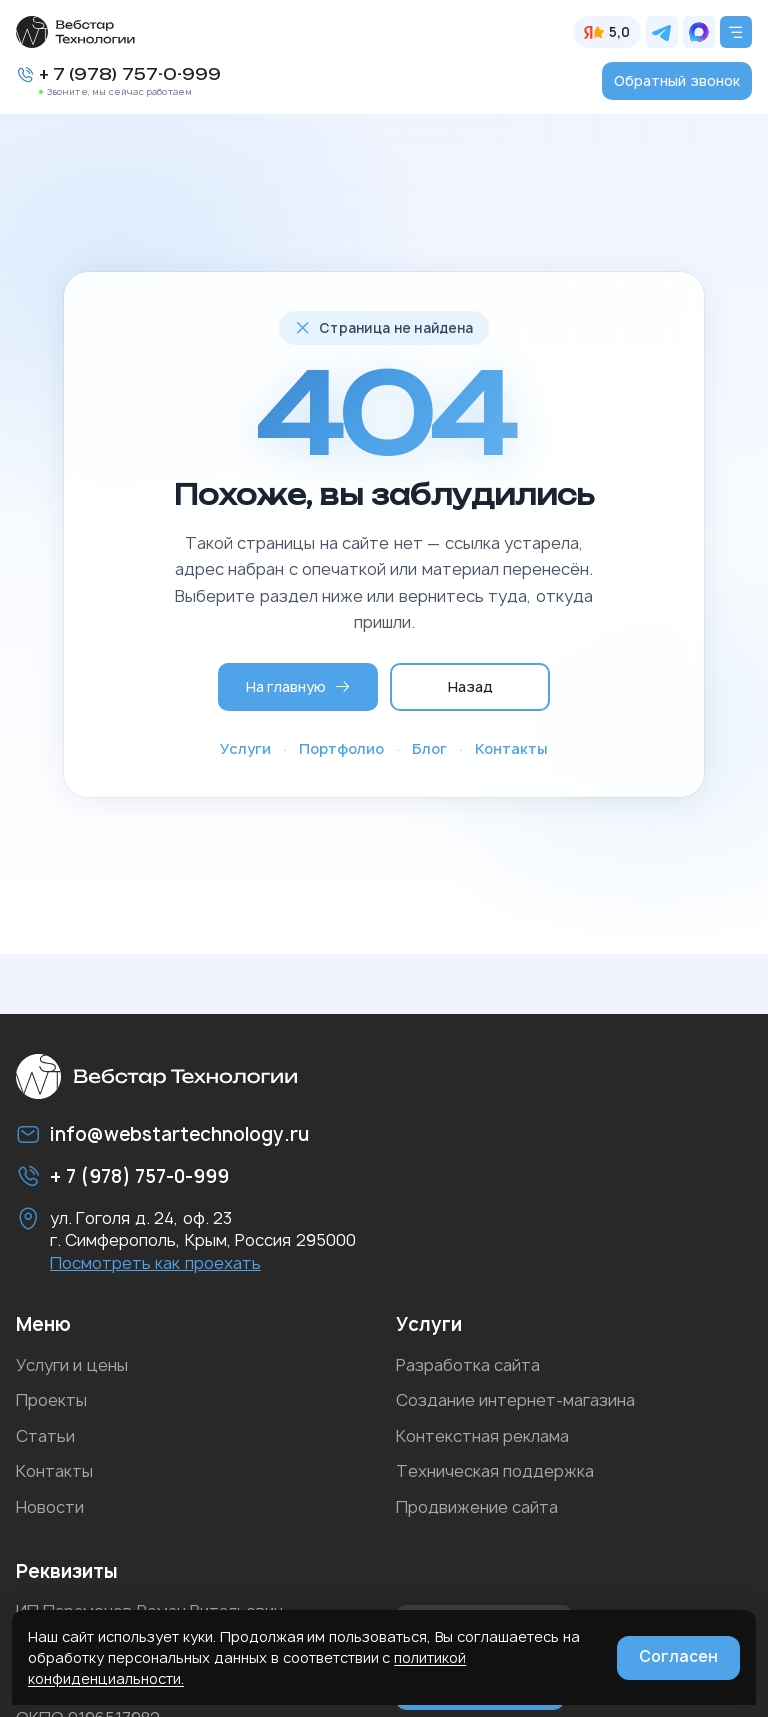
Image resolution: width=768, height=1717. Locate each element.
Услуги (245, 748)
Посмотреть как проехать (155, 1263)
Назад (470, 686)
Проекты (51, 1400)
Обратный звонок (677, 80)
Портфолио (341, 748)
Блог (429, 748)
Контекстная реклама (482, 1436)
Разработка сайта (468, 1365)
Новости (50, 1507)
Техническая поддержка (495, 1471)
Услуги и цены (72, 1365)
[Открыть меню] (736, 32)
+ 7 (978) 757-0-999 (130, 75)
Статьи (45, 1436)
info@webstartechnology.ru (179, 1134)
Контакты (511, 748)
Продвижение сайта (477, 1507)
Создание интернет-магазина (515, 1400)
